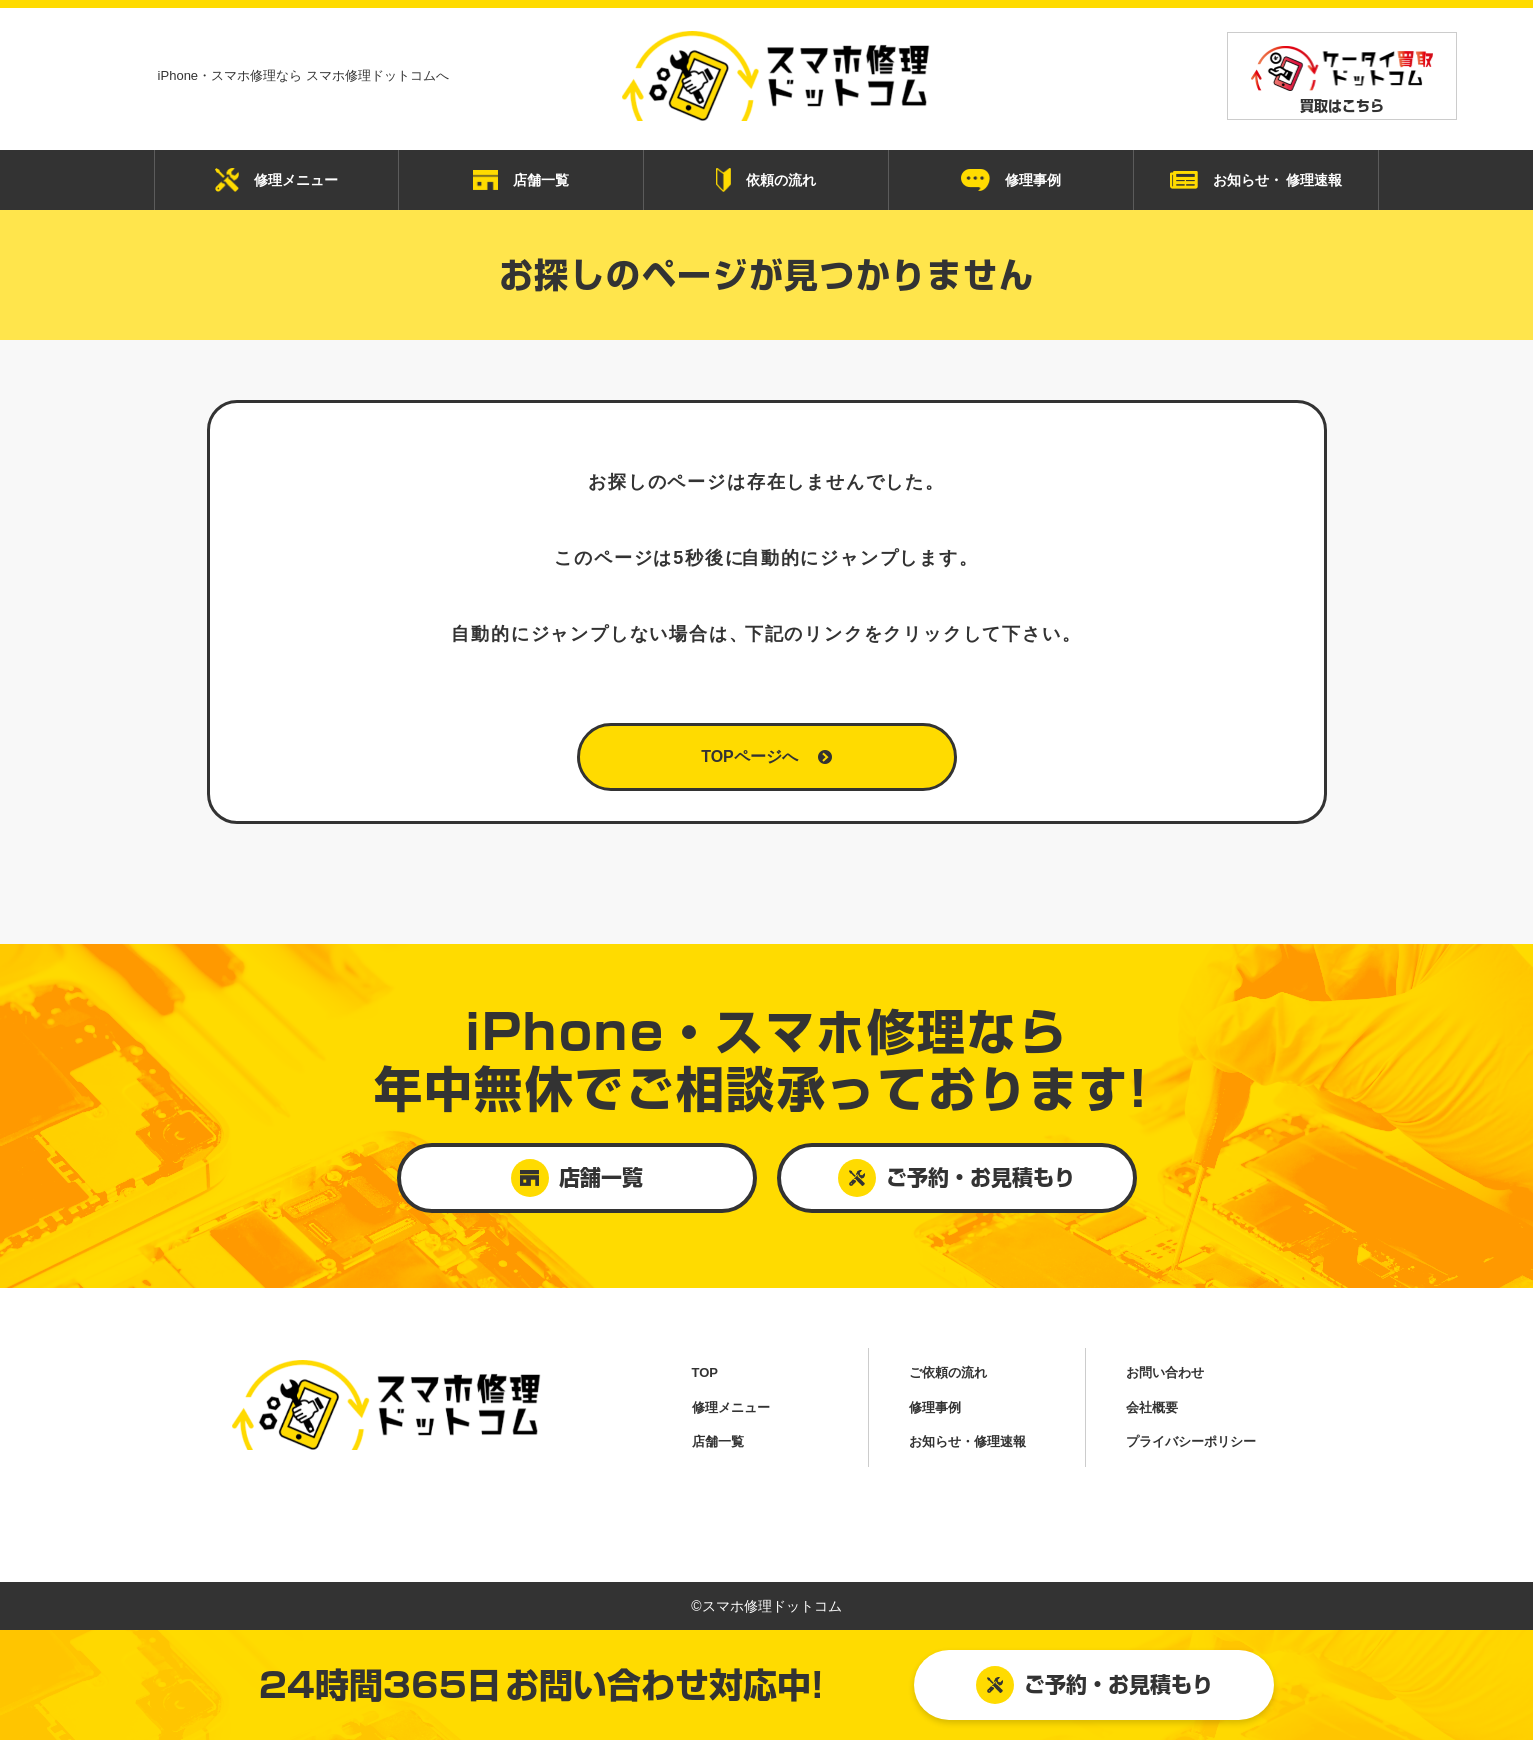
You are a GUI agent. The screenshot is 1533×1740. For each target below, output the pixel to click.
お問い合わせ (1165, 1372)
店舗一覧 (521, 180)
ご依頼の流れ (948, 1372)
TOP (705, 1372)
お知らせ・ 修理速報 (1256, 180)
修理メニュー (276, 180)
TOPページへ (766, 756)
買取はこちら (1342, 79)
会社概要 (1152, 1407)
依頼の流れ (766, 180)
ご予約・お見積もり (1094, 1685)
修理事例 (1011, 180)
